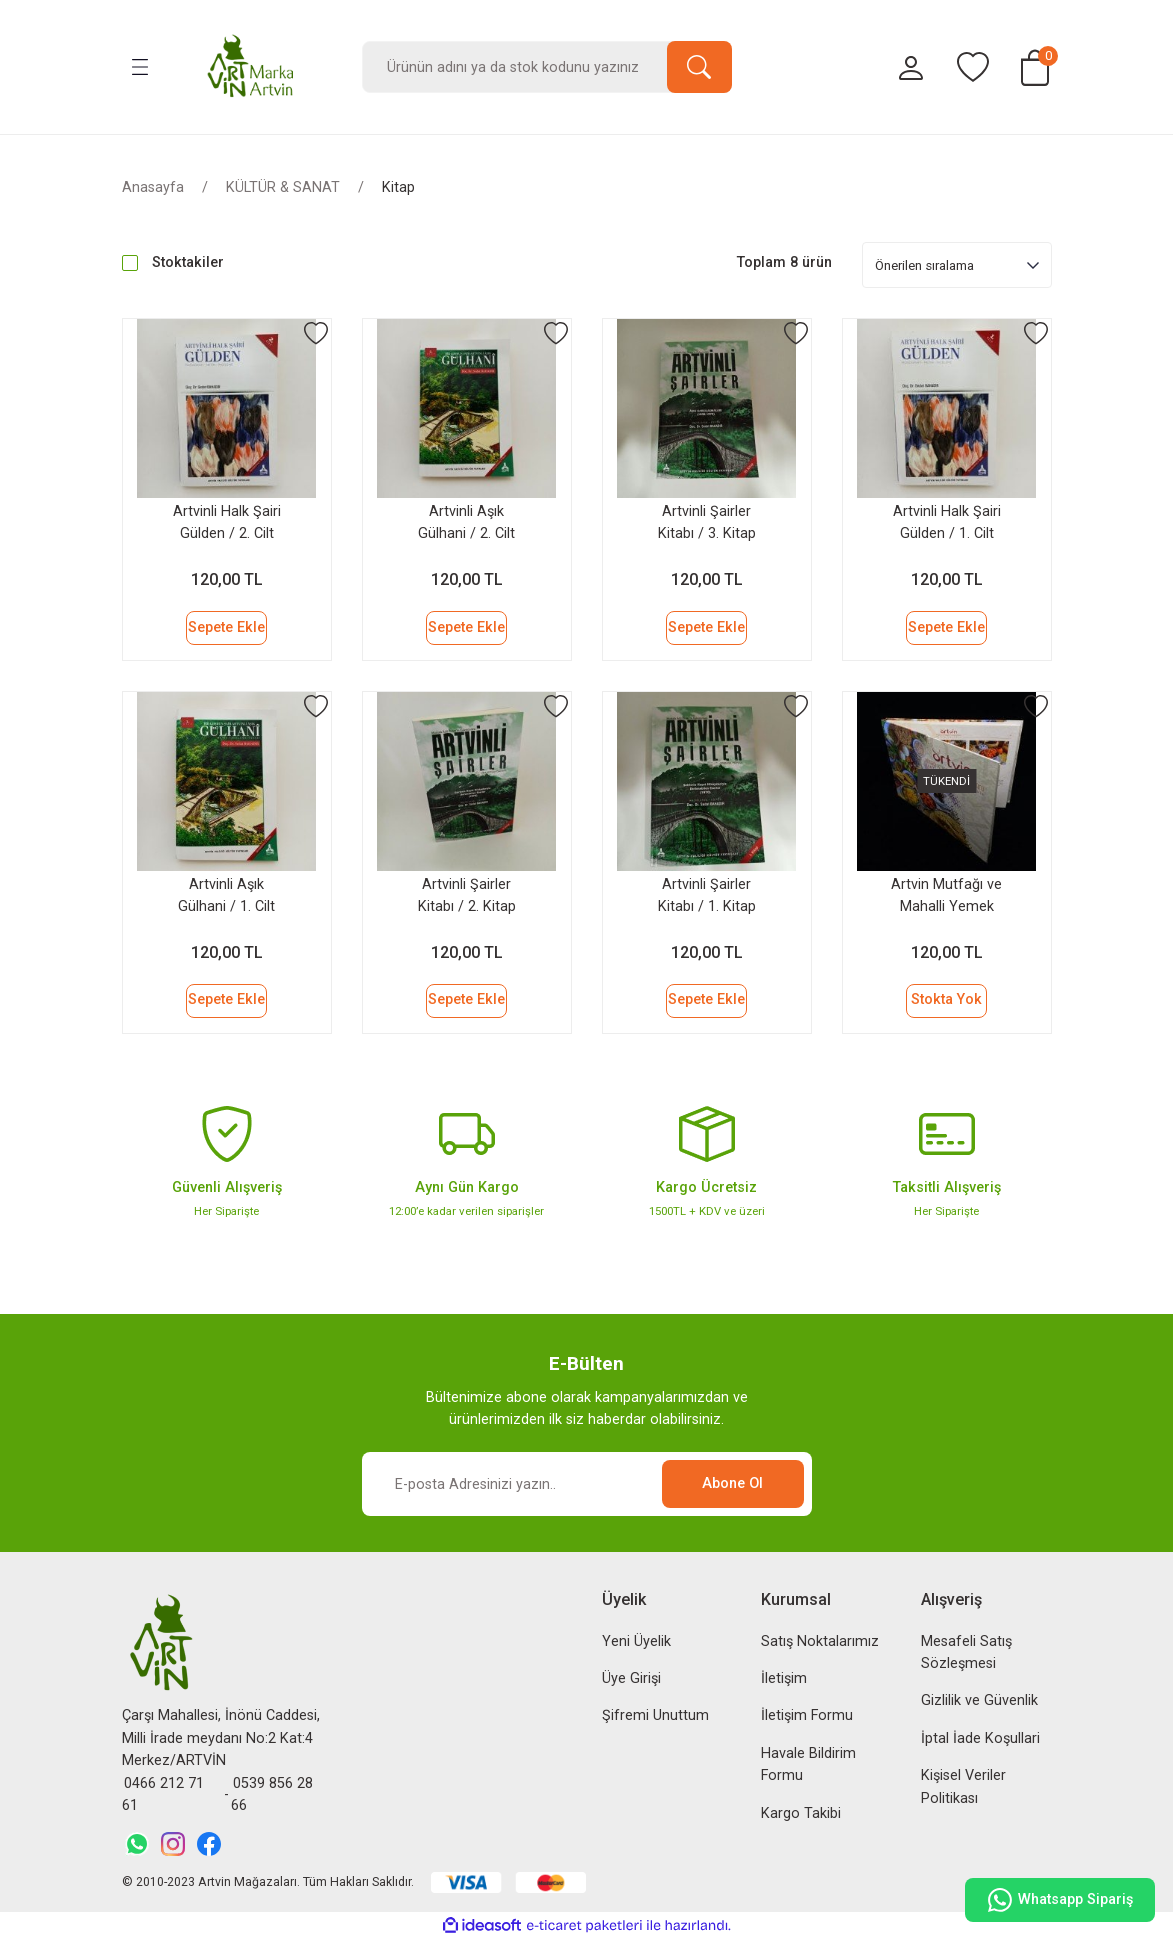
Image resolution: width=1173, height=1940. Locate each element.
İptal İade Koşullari (980, 1738)
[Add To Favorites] (316, 334)
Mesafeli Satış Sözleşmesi (966, 1652)
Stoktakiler (188, 262)
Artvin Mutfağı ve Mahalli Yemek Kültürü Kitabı (946, 899)
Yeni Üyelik (636, 1641)
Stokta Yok (946, 999)
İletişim (784, 1678)
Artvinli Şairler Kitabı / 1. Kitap (707, 895)
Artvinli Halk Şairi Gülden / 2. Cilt (227, 522)
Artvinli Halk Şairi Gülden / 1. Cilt (947, 522)
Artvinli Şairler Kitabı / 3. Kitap (707, 522)
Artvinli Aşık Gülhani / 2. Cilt (466, 522)
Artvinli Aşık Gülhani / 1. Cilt (226, 895)
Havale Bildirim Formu (808, 1764)
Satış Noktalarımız (820, 1641)
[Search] (547, 67)
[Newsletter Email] (587, 1484)
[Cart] (1035, 67)
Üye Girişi (631, 1678)
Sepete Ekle (226, 627)
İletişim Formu (807, 1715)
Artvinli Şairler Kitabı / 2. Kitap (467, 895)
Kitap (398, 187)
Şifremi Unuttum (655, 1715)
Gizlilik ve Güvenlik (979, 1700)
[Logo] (251, 67)
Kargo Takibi (801, 1813)
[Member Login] (911, 67)
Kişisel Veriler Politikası (963, 1786)
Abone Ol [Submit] (732, 1483)
